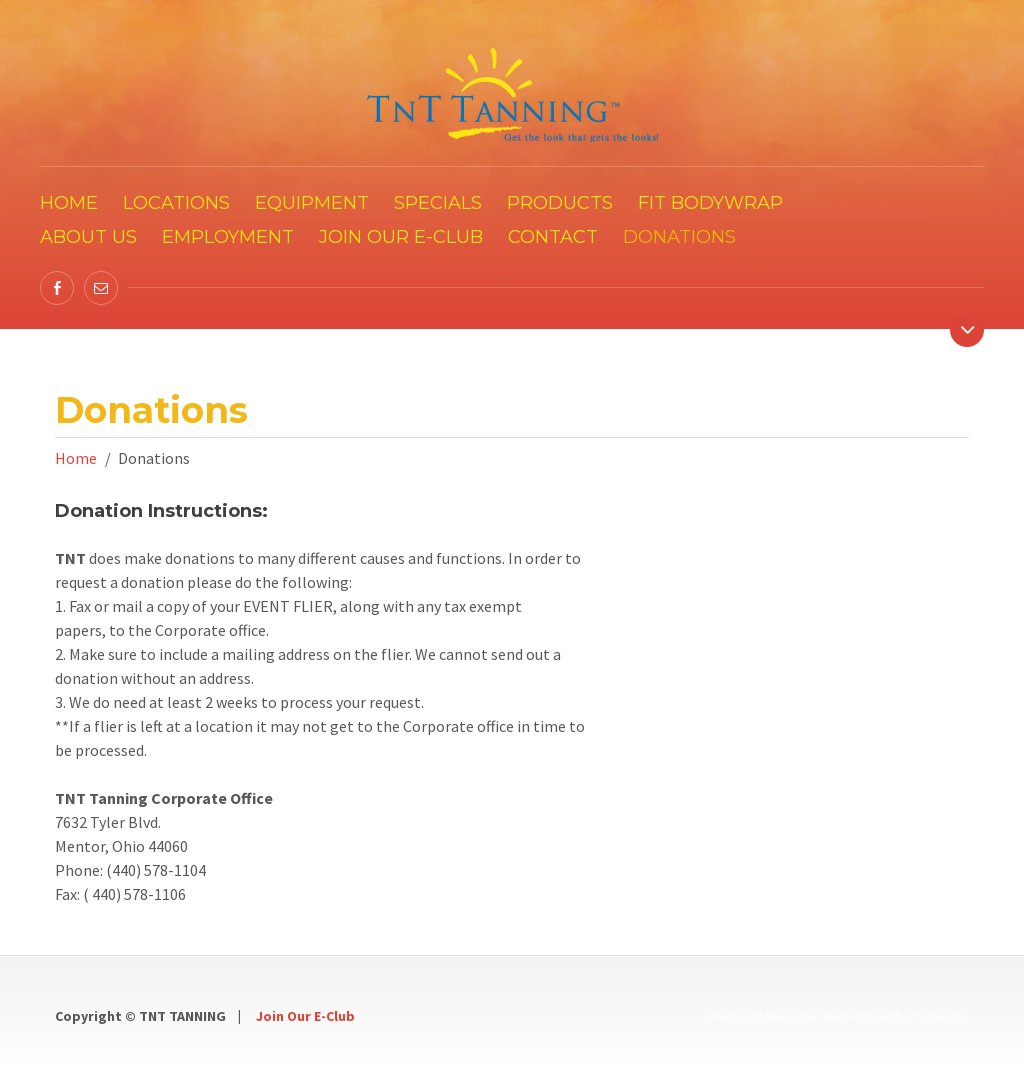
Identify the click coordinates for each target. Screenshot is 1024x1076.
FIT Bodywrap (710, 203)
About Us (88, 237)
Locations (176, 203)
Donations (679, 237)
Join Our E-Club (305, 1016)
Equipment (312, 203)
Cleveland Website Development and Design (836, 1016)
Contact (553, 237)
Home (69, 203)
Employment (228, 237)
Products (560, 203)
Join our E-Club (401, 237)
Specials (438, 203)
